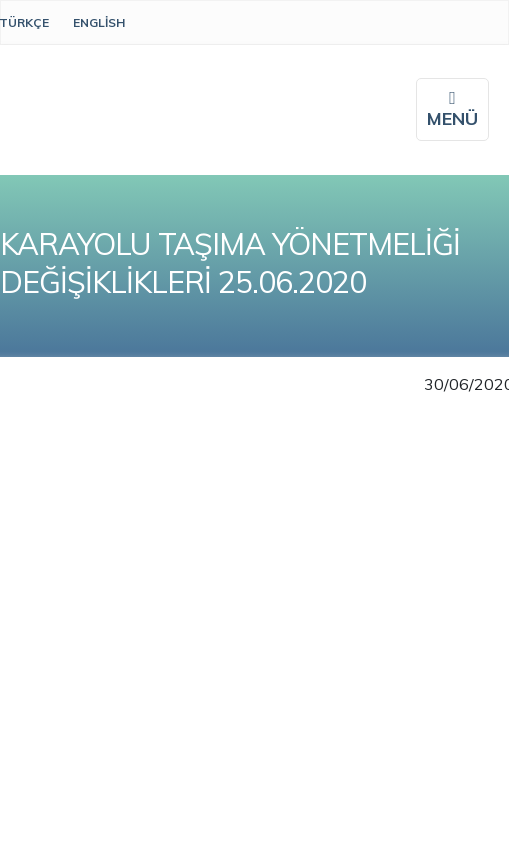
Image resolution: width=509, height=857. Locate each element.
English (99, 22)
